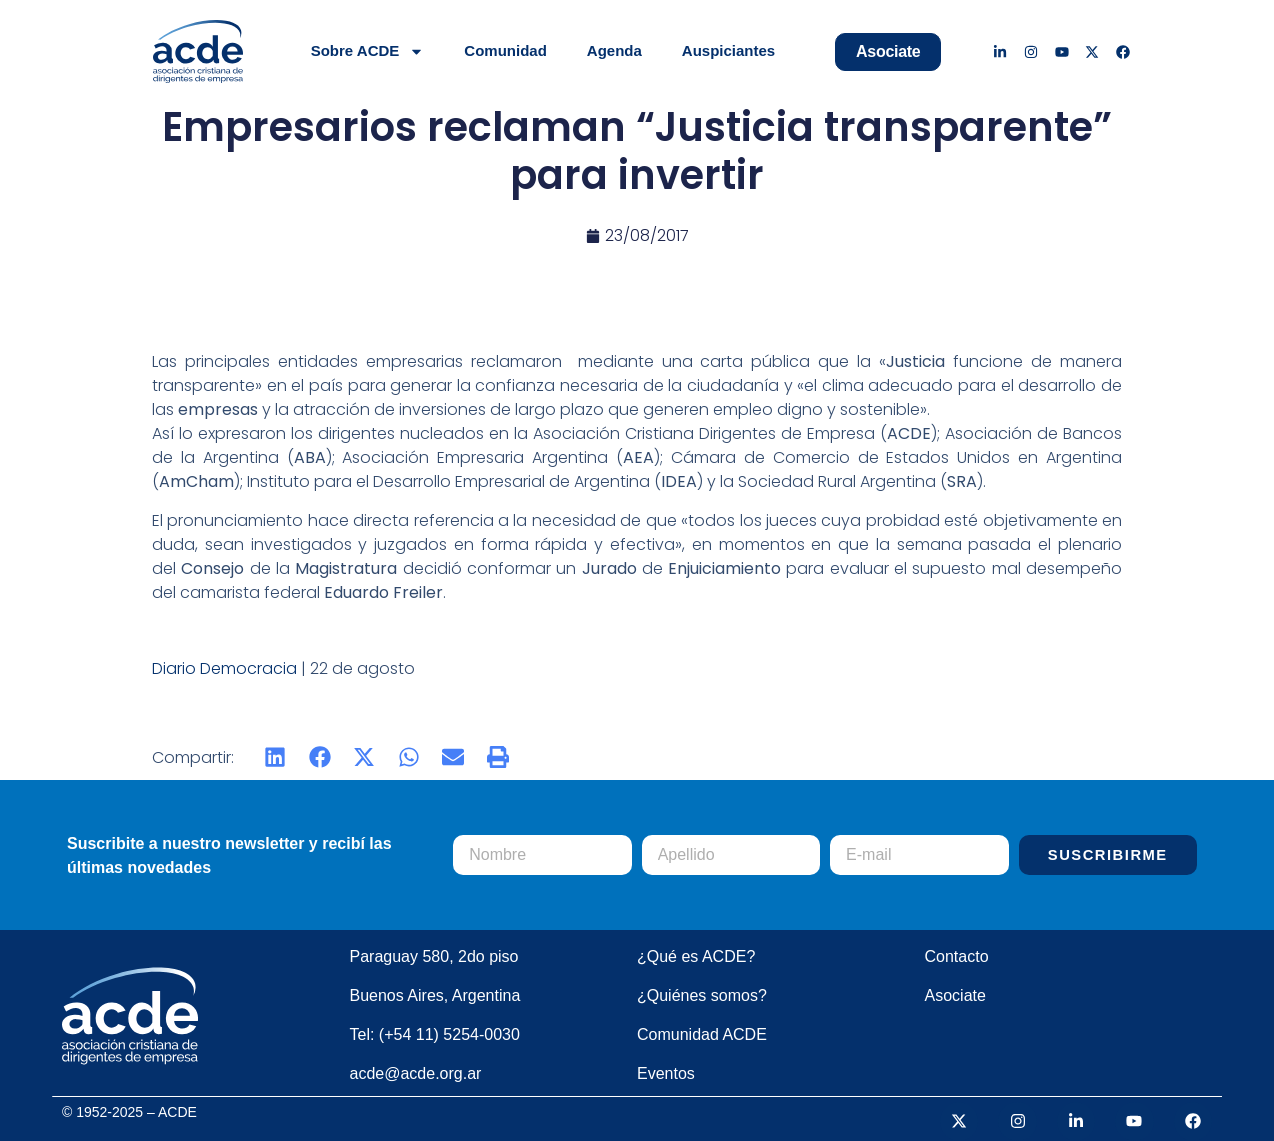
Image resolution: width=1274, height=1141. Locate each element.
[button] (275, 757)
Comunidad (505, 50)
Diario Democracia (224, 668)
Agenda (614, 50)
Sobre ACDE (368, 51)
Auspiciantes (728, 50)
